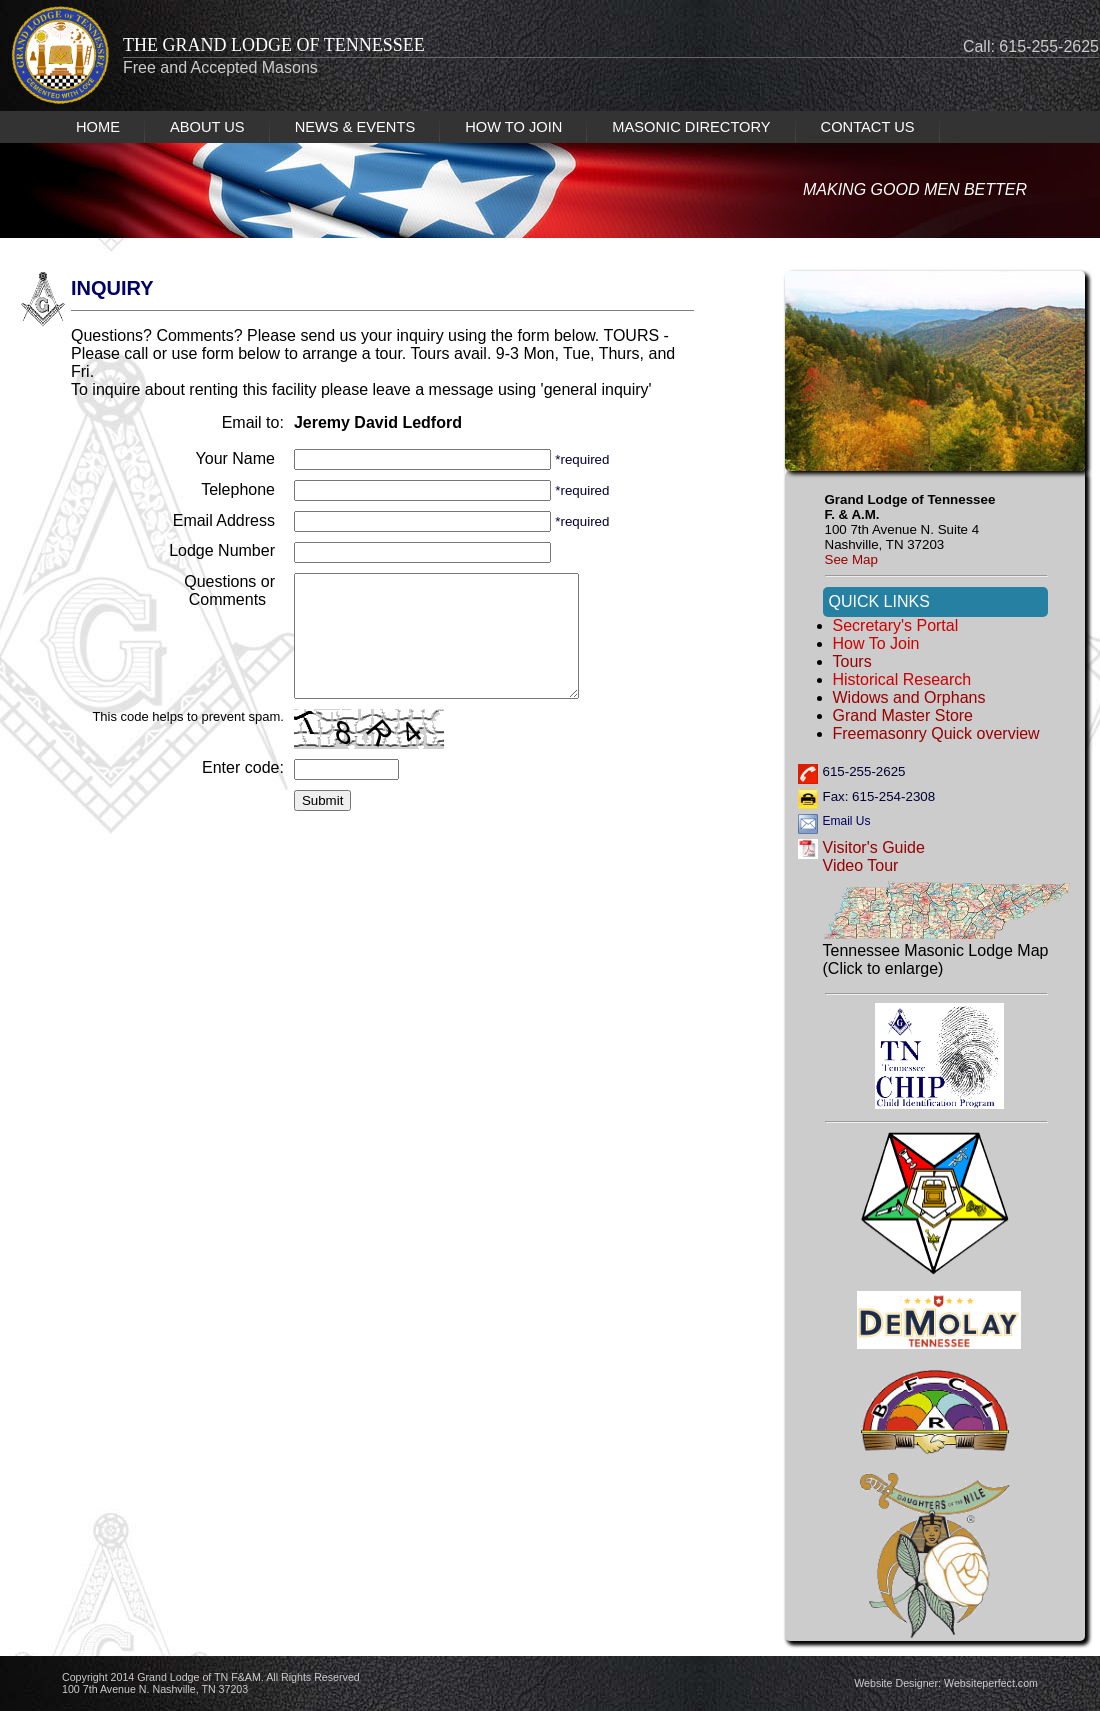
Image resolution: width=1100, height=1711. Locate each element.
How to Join (876, 643)
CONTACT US (868, 127)
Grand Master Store (903, 715)
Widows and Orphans (909, 697)
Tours (852, 661)
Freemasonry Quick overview (936, 733)
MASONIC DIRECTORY (691, 127)
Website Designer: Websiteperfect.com (946, 1683)
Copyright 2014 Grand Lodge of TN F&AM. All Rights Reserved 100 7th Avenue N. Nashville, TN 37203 (211, 1683)
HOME (98, 127)
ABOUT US (207, 127)
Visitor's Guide (874, 847)
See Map (851, 559)
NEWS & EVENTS (355, 127)
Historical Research (902, 679)
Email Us (847, 821)
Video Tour (861, 865)
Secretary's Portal (896, 625)
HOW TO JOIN (513, 127)
